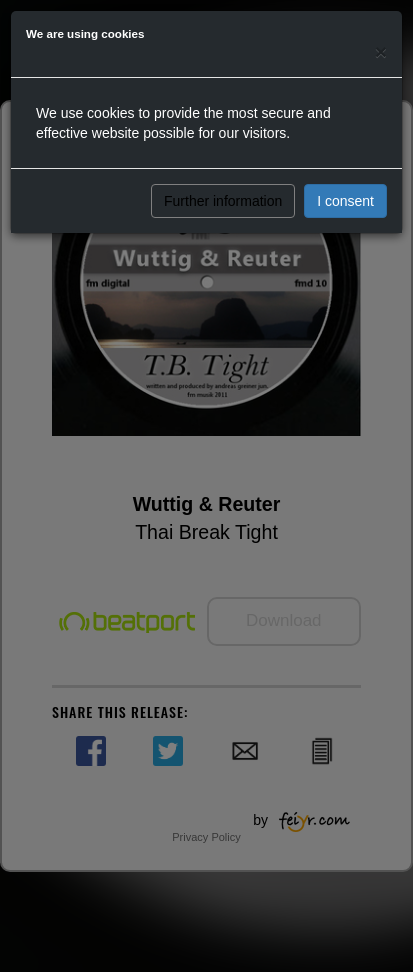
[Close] (381, 51)
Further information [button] (223, 201)
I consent (345, 201)
